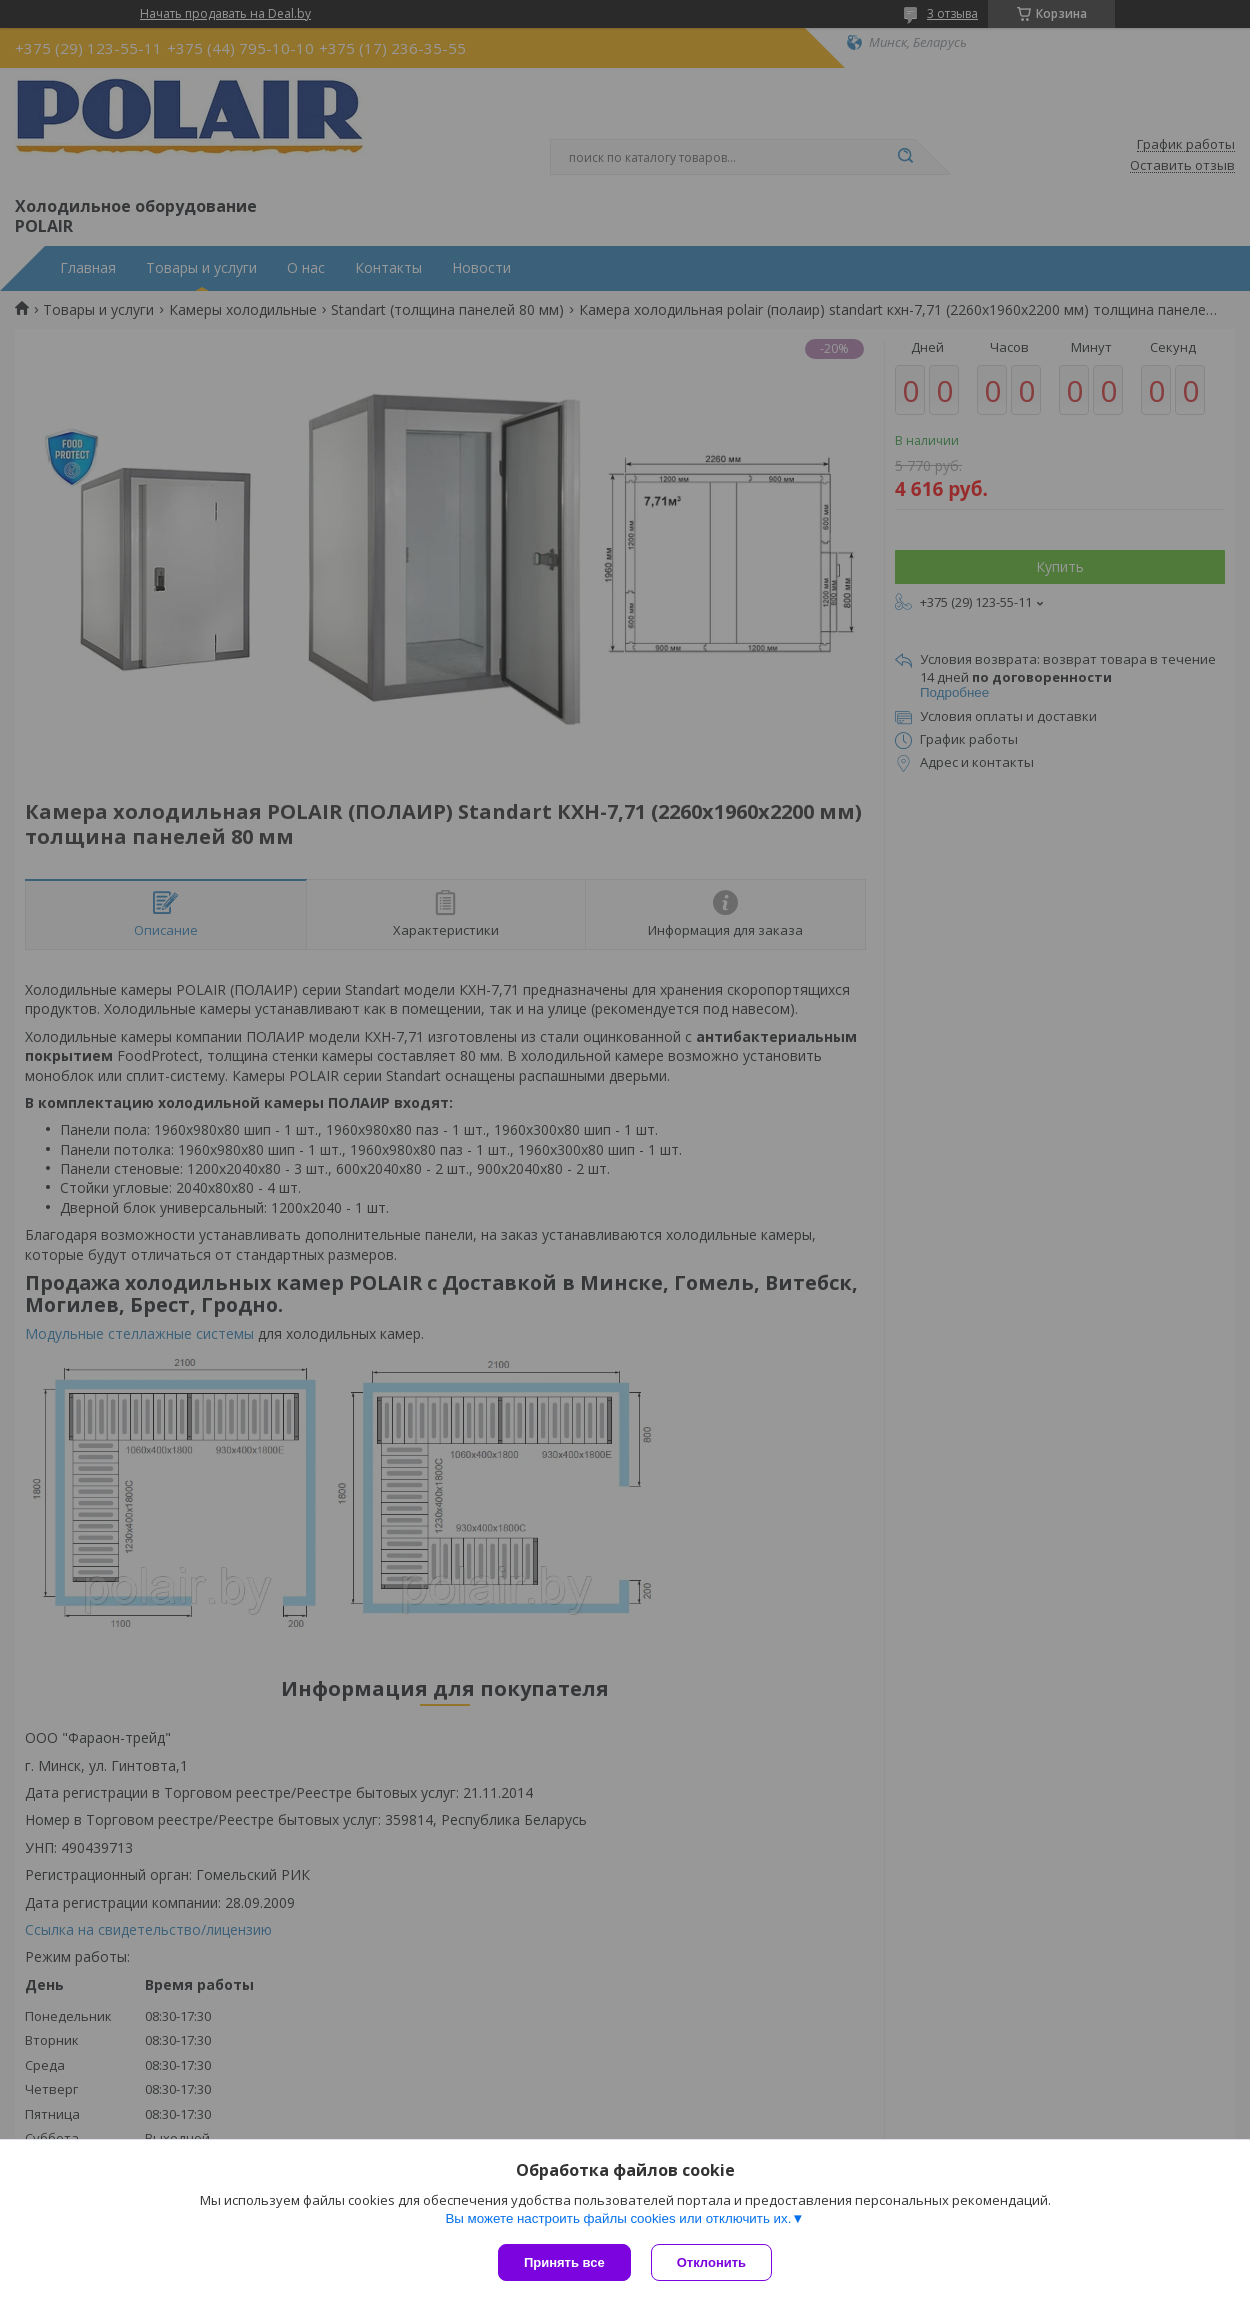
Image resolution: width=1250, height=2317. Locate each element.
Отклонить (711, 2262)
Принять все (564, 2262)
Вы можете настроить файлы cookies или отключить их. (618, 2218)
